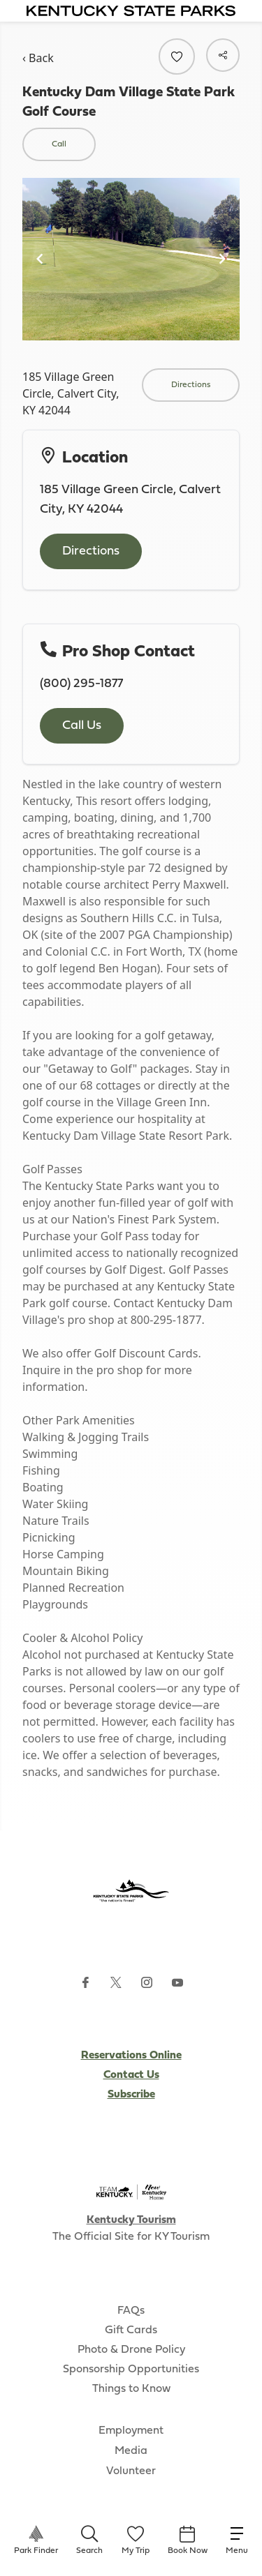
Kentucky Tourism (131, 2220)
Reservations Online (131, 2055)
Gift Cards (131, 2330)
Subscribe (131, 2094)
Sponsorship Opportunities (131, 2369)
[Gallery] (131, 259)
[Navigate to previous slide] (39, 258)
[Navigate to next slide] (222, 258)
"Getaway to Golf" (90, 1068)
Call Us (81, 725)
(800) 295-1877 (81, 684)
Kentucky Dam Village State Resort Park (125, 1135)
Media (131, 2451)
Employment (131, 2430)
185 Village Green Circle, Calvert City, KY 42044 (70, 393)
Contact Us (131, 2075)
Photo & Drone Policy (131, 2350)
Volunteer (131, 2471)
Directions (90, 551)
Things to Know (131, 2389)
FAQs (131, 2311)
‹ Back (38, 58)
